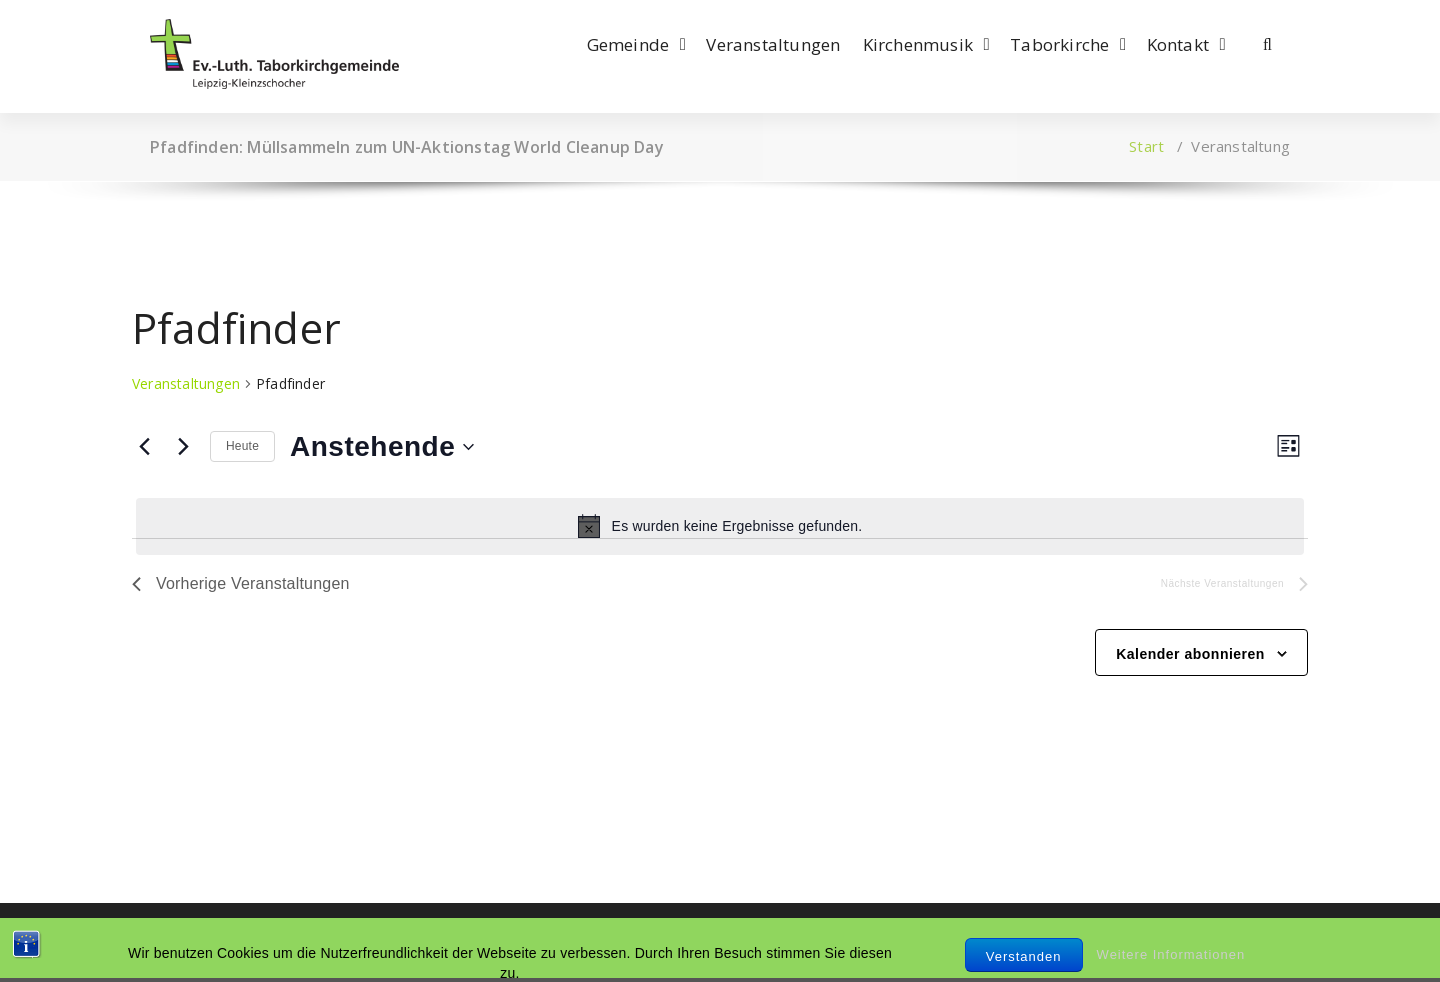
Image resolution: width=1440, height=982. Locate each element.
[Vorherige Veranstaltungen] (144, 447)
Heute (242, 446)
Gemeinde (628, 44)
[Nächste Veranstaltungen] (183, 447)
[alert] (720, 526)
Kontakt (1178, 44)
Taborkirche (1059, 44)
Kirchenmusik (918, 44)
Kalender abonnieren (1190, 654)
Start (1146, 146)
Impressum (190, 942)
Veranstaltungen (773, 44)
